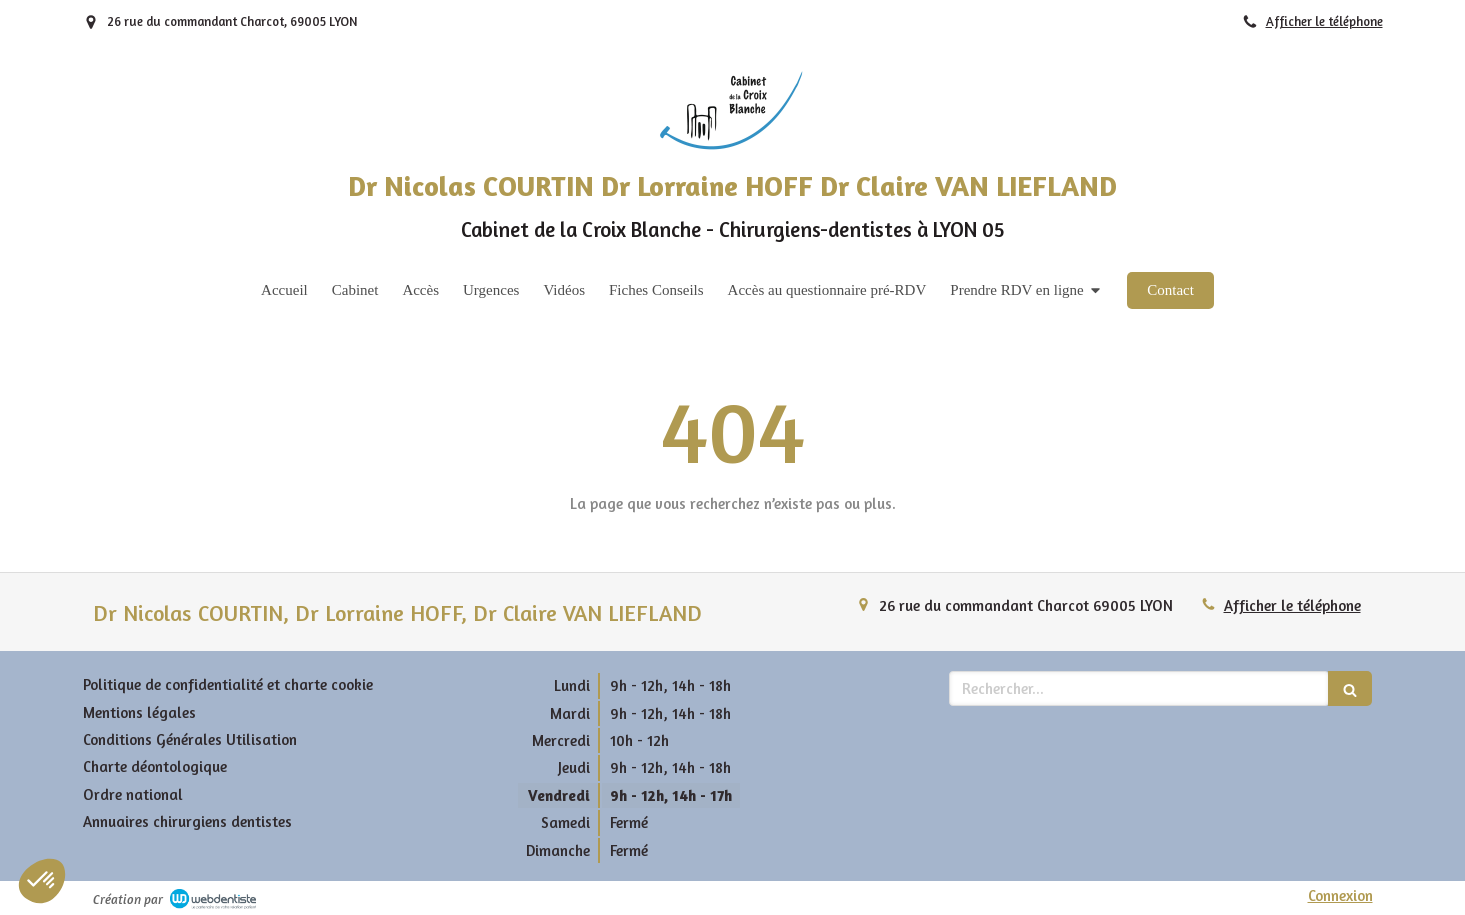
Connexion (1340, 895)
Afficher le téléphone (1324, 21)
